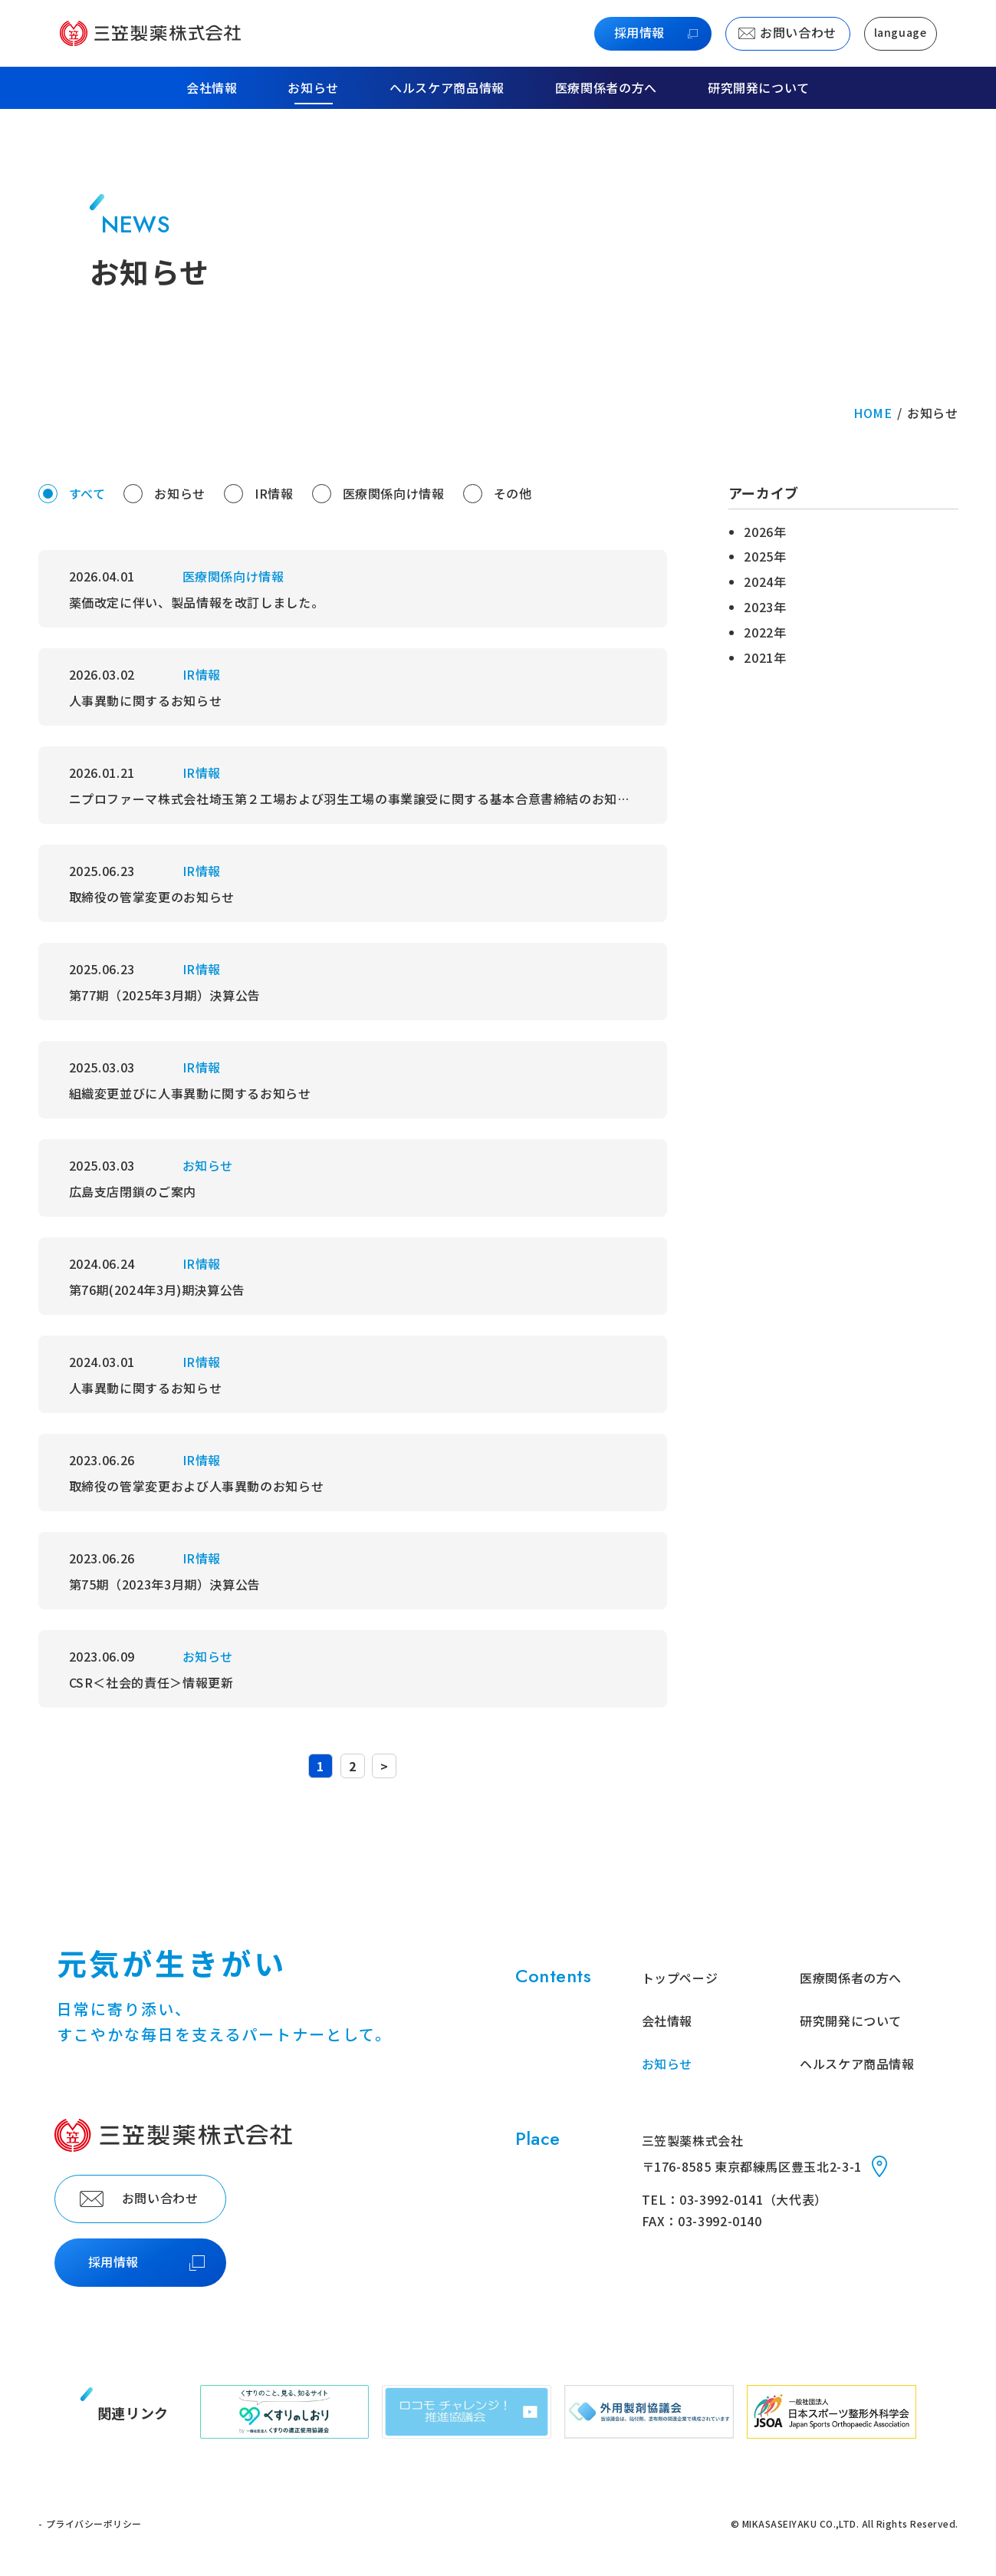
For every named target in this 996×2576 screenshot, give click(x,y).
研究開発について (759, 88)
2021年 (765, 657)
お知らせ (313, 88)
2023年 (765, 607)
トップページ (680, 1977)
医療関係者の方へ (606, 88)
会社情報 (667, 2020)
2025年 (765, 556)
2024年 (765, 581)
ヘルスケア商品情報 (447, 88)
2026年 (765, 531)
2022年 (765, 632)
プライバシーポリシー (94, 2523)
